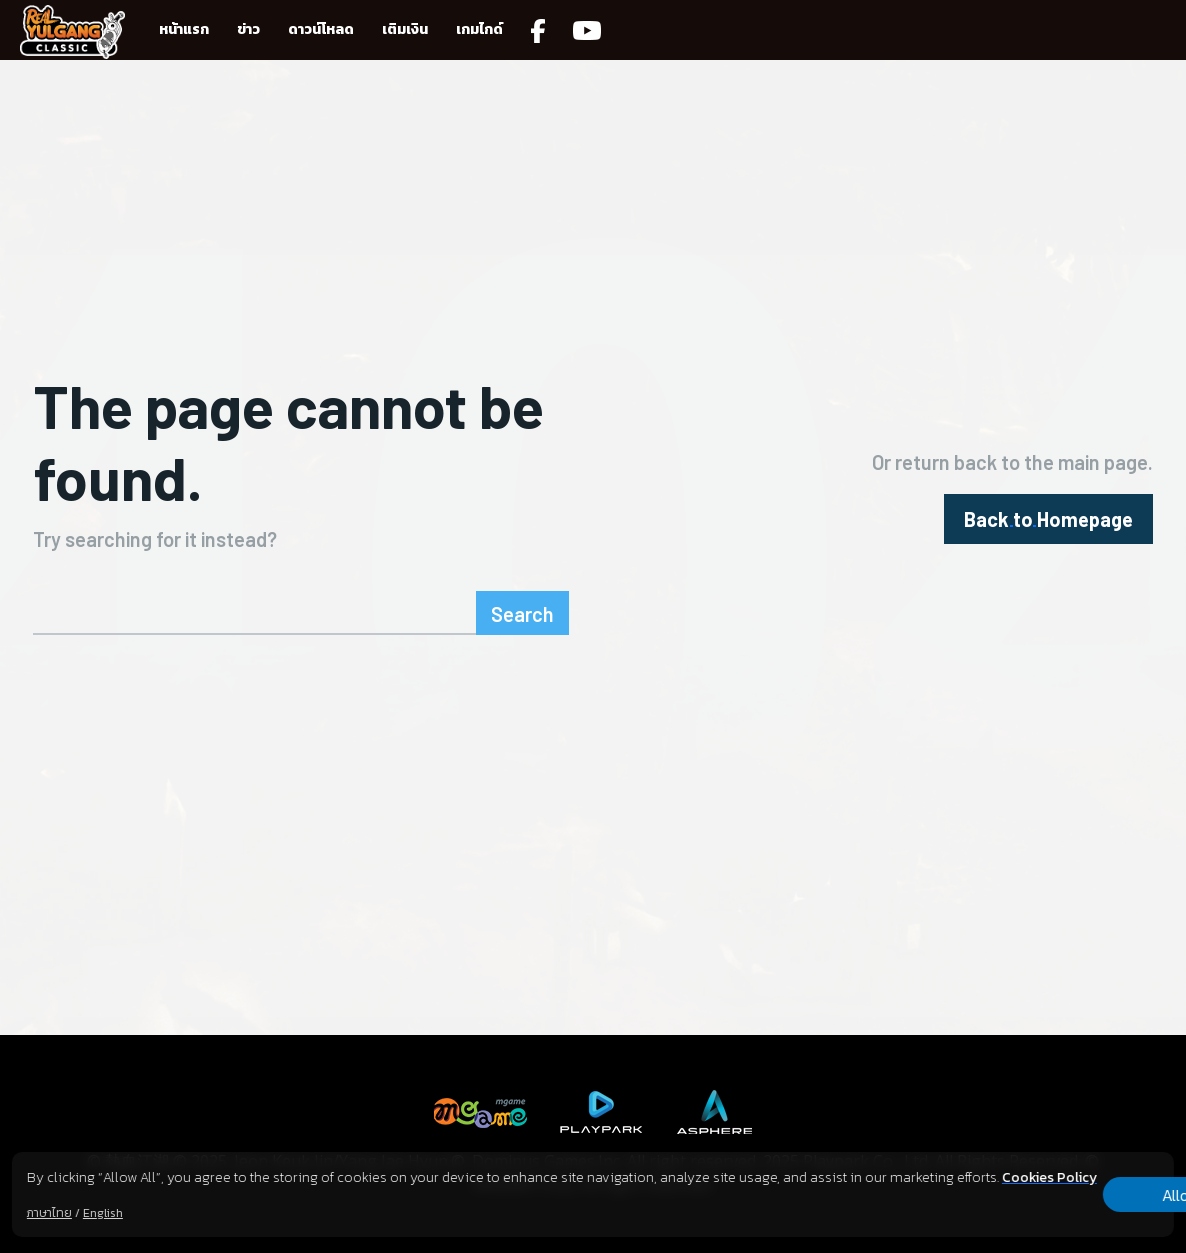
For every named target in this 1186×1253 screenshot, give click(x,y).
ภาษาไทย (49, 1213)
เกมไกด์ (479, 29)
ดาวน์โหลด (321, 29)
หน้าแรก (184, 29)
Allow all (1069, 1184)
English (103, 1213)
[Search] (522, 613)
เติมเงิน (405, 29)
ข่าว (248, 29)
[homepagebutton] (1048, 519)
